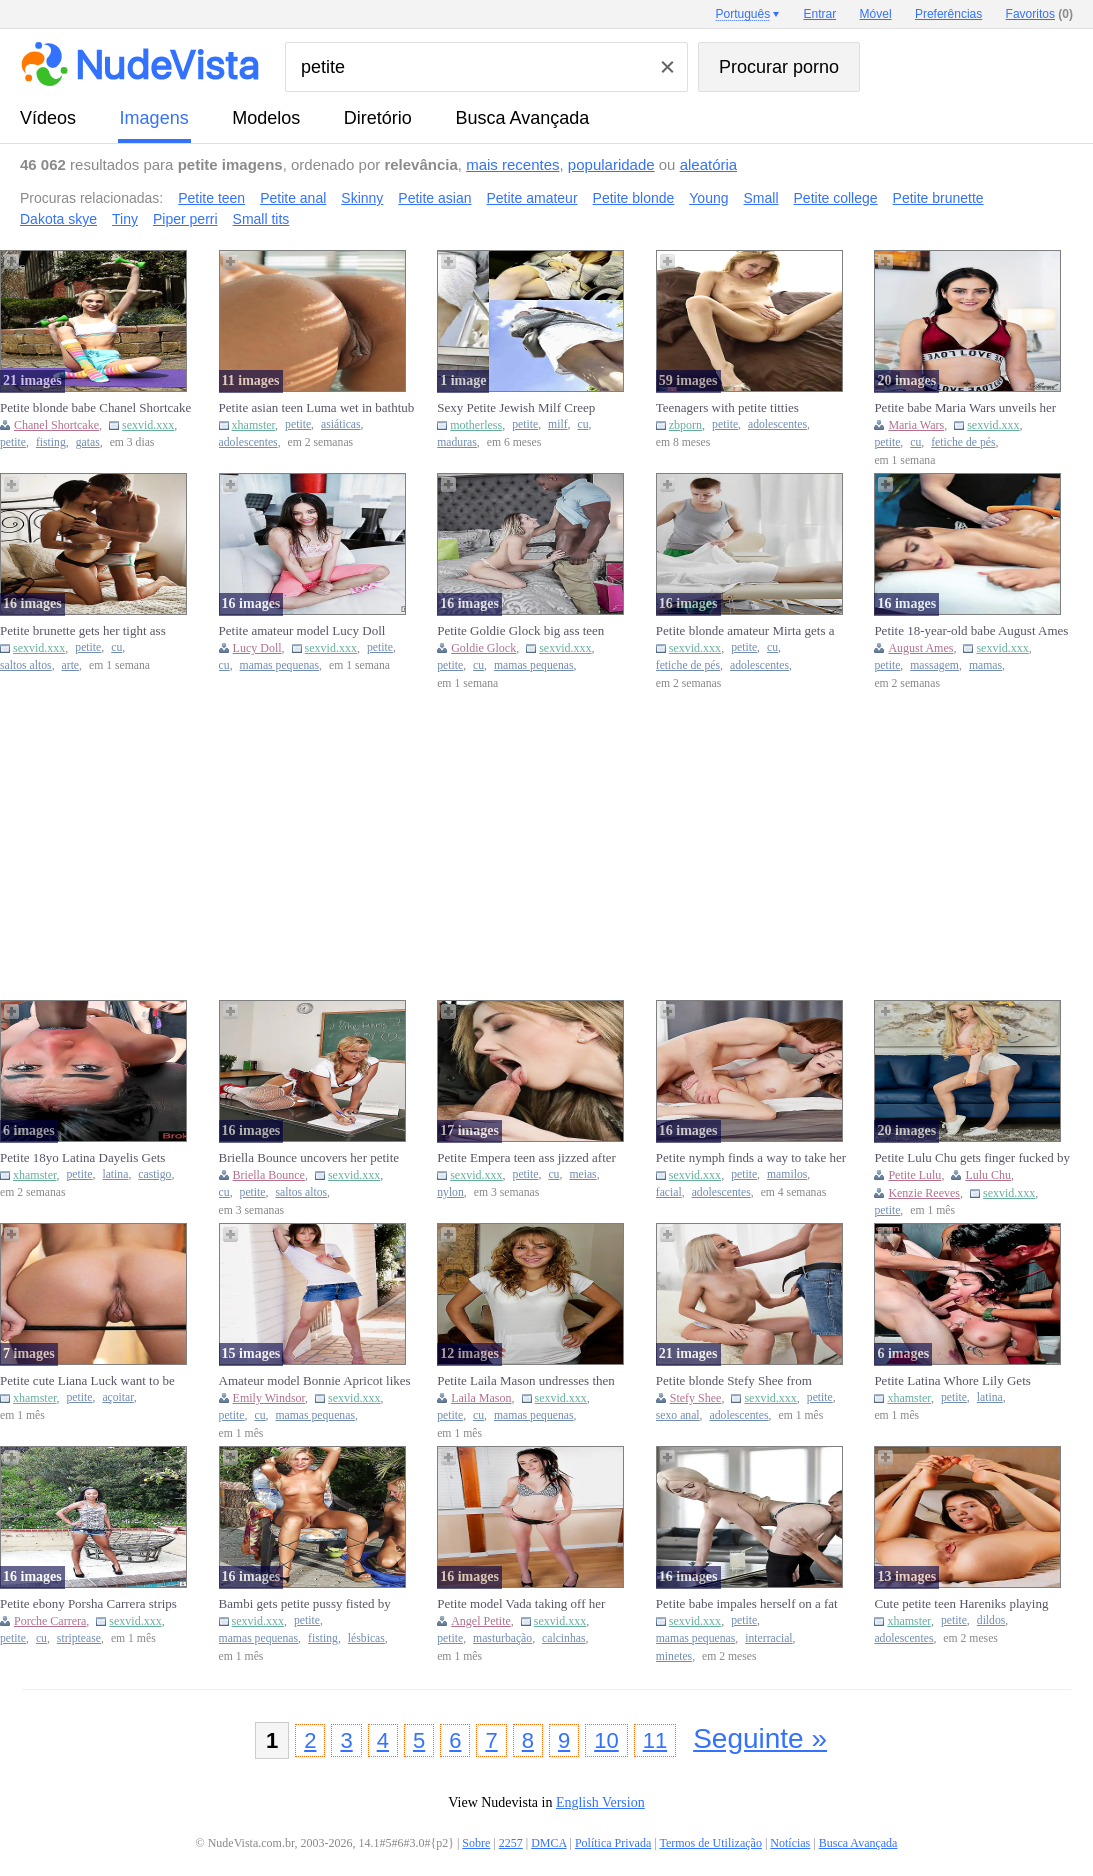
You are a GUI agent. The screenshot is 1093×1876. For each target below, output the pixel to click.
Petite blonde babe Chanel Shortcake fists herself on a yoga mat (95, 408)
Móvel (876, 14)
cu (582, 424)
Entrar (820, 14)
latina (115, 1174)
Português (742, 14)
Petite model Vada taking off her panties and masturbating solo (521, 1604)
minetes (674, 1656)
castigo (154, 1174)
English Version (600, 1802)
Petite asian (434, 198)
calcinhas (563, 1638)
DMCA (548, 1843)
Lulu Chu (988, 1175)
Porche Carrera (50, 1621)
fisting (51, 442)
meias (582, 1174)
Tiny (125, 219)
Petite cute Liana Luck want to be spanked (87, 1381)
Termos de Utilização (710, 1843)
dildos (991, 1620)
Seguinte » (760, 1738)
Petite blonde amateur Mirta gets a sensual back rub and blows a (745, 631)
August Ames (920, 648)
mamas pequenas (280, 665)
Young (708, 198)
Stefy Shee (696, 1398)
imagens (154, 118)
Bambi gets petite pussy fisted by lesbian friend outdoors (305, 1604)
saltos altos (26, 665)
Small (761, 198)
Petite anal (293, 198)
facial (669, 1192)
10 (606, 1740)
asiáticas (341, 424)
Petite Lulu (914, 1175)
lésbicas (366, 1638)
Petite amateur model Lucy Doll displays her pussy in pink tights (302, 631)
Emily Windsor (269, 1398)
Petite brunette (938, 198)
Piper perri (185, 219)
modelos (266, 118)
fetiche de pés (963, 442)
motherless (476, 425)
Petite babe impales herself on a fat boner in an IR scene (747, 1604)
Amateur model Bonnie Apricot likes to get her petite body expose (315, 1381)
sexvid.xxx (148, 425)
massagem (934, 665)
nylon (450, 1192)
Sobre (476, 1843)
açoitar (117, 1397)
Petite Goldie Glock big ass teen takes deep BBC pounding (520, 631)
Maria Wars (916, 425)
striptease (79, 1638)
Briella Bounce (269, 1175)
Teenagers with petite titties (727, 407)
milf (557, 424)
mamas (985, 665)
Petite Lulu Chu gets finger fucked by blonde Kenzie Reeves (972, 1158)
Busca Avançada (522, 118)
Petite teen (211, 198)
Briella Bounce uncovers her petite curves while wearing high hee (309, 1158)
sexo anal (678, 1415)
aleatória (709, 164)
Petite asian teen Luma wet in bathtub (317, 407)
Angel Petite (481, 1621)
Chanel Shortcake (56, 425)
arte (71, 665)
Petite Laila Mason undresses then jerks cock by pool (526, 1381)
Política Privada (613, 1843)
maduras (457, 442)
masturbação (502, 1638)
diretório (378, 118)
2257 (511, 1843)
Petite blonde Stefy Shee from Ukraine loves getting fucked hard (744, 1381)
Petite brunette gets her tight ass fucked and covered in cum (83, 631)
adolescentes (248, 442)
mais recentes (512, 164)
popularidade (611, 164)
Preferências (948, 14)
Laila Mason (481, 1398)
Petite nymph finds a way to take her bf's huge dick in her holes (751, 1158)
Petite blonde (634, 198)
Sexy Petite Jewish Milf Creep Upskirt (516, 408)
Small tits (261, 219)
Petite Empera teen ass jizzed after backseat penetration (526, 1158)
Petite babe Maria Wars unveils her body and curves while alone (965, 408)
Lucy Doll (257, 648)
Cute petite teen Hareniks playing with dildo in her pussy (961, 1604)
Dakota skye (58, 219)
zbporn (685, 425)
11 (655, 1740)
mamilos (787, 1174)
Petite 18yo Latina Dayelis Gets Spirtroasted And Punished (82, 1158)
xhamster (254, 425)
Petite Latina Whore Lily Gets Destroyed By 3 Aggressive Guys (960, 1381)
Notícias (790, 1843)
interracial (768, 1638)
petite (13, 442)
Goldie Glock (483, 648)
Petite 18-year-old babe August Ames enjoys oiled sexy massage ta (971, 631)
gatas (88, 442)
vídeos (48, 118)
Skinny (362, 198)
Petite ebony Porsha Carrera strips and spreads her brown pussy (88, 1604)
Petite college (836, 198)
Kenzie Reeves (924, 1193)
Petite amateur (532, 198)
